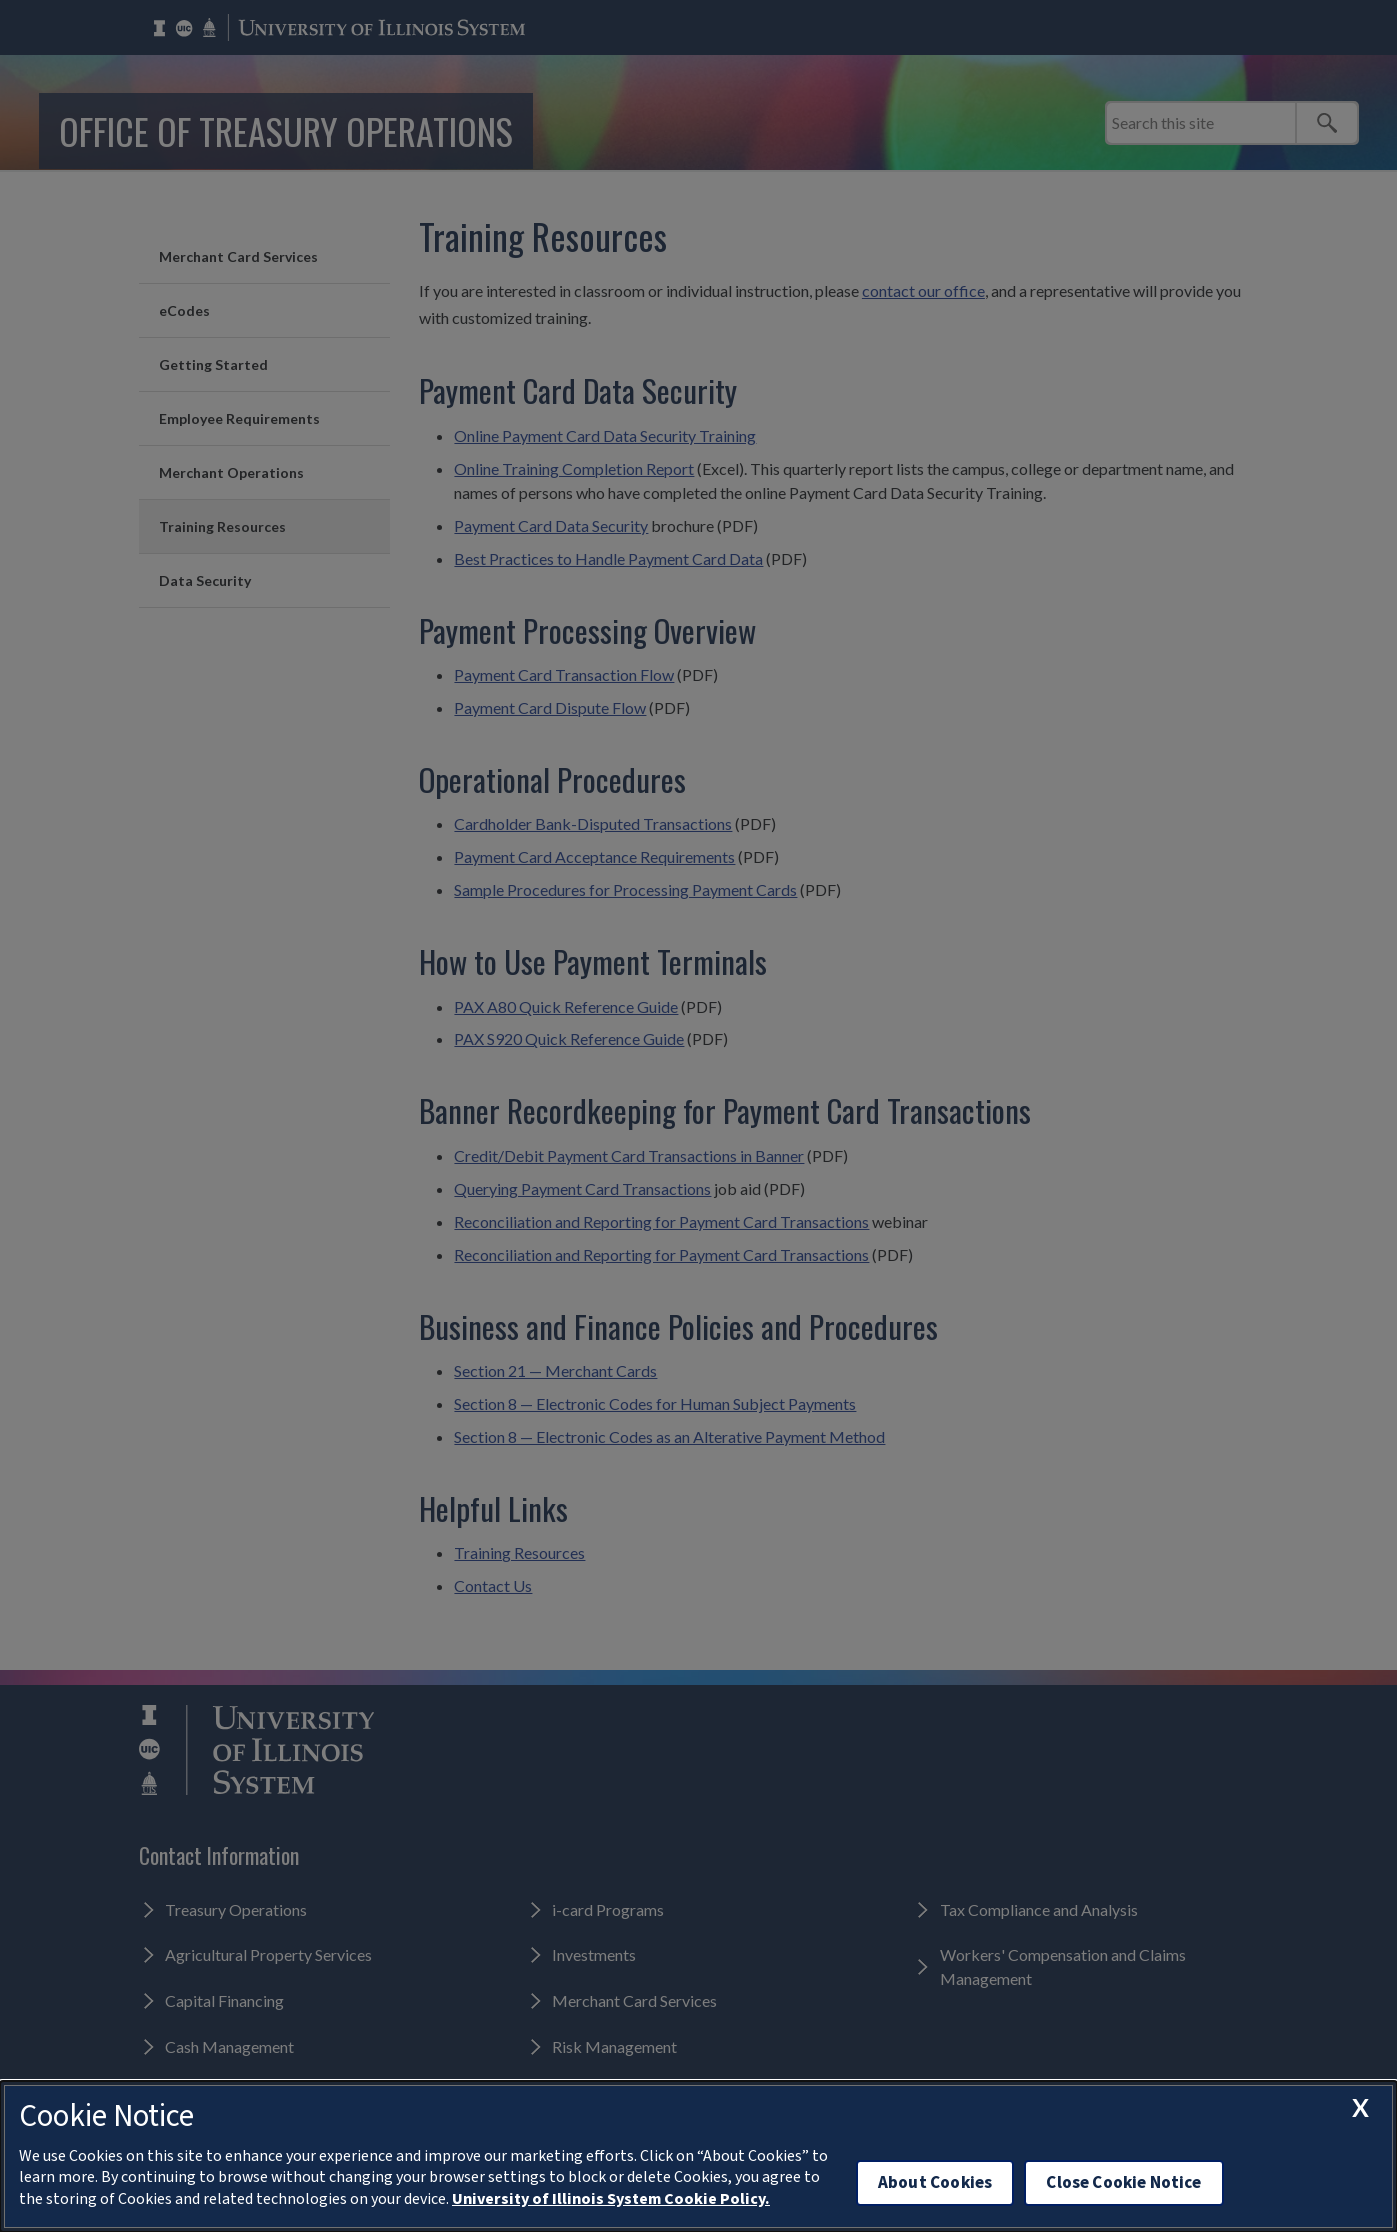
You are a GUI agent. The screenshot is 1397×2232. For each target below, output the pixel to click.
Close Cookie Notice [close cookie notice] (1123, 2182)
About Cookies (935, 2182)
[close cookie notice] (1360, 2108)
